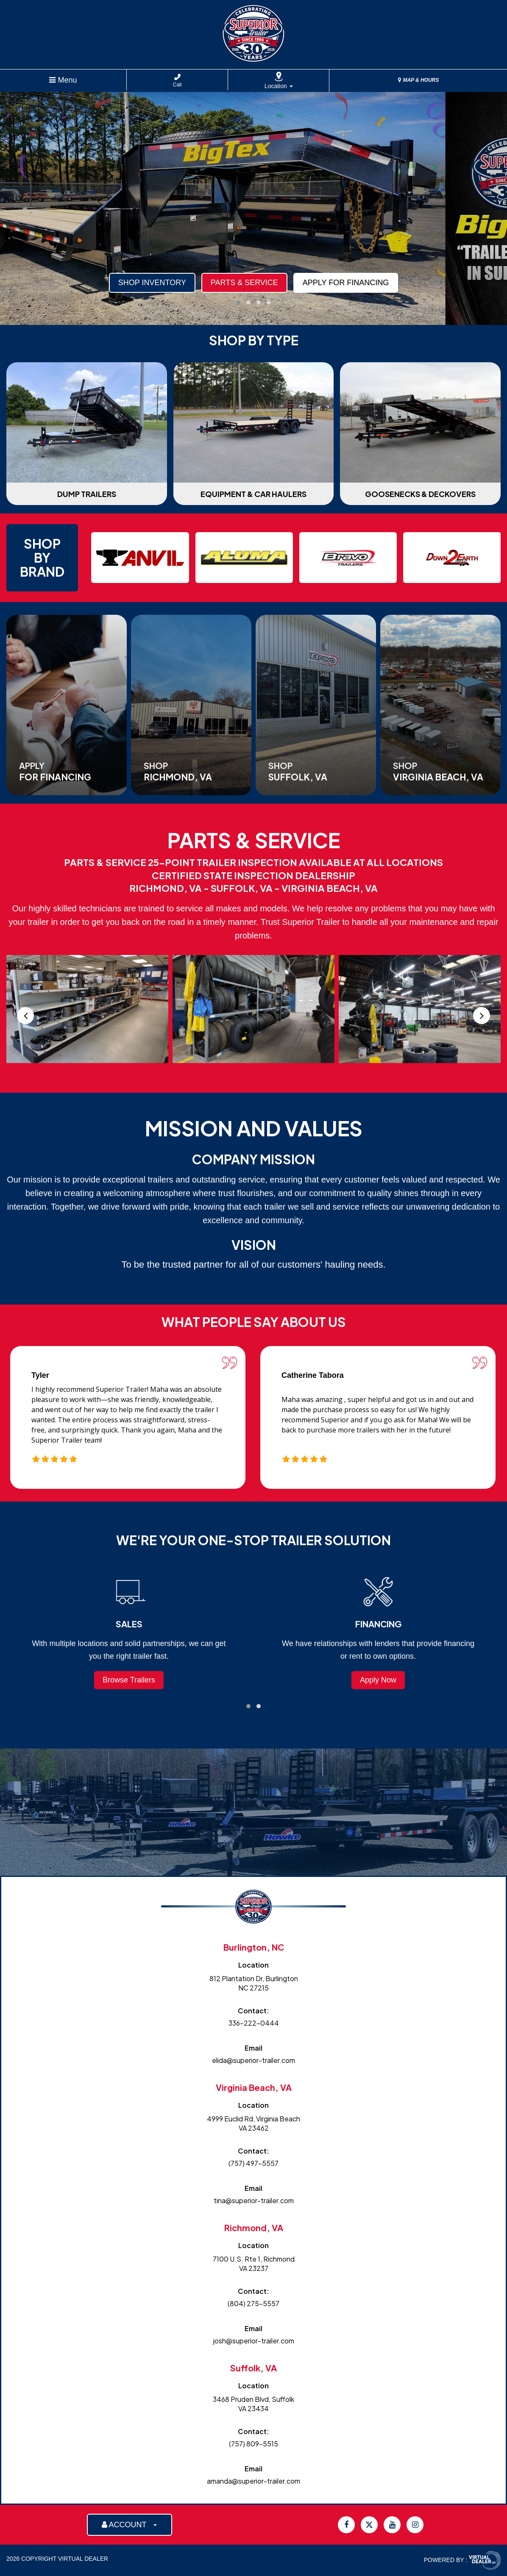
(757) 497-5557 (253, 2163)
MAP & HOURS (418, 80)
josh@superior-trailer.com (253, 2340)
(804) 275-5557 (253, 2303)
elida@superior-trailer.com (253, 2060)
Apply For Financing (346, 282)
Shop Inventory (152, 282)
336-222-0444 (253, 2022)
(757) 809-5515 (253, 2443)
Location (279, 86)
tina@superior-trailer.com (254, 2200)
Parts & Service (244, 282)
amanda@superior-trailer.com (253, 2480)
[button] (238, 302)
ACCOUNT (129, 2524)
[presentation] (25, 1015)
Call (177, 81)
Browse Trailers (129, 1680)
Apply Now (378, 1680)
